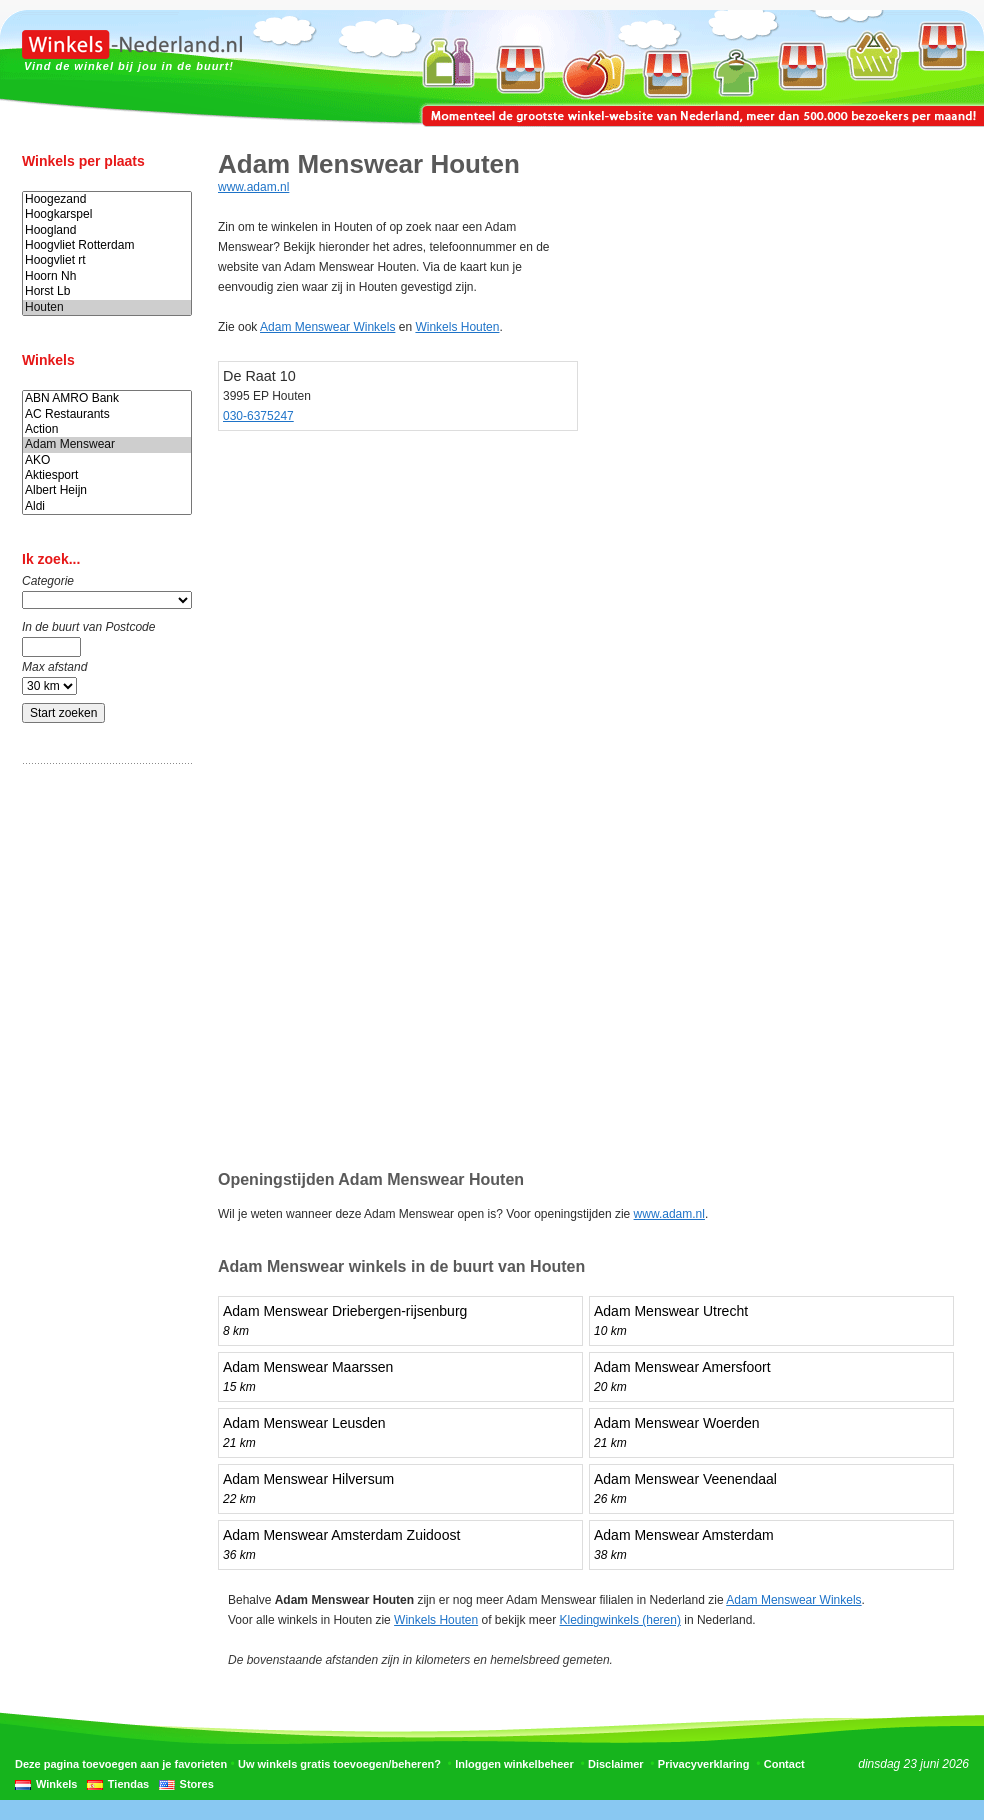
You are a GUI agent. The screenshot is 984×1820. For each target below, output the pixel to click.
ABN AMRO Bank (107, 398)
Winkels (56, 1784)
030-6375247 (258, 416)
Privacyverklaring (704, 1764)
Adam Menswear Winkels (327, 327)
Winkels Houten (457, 327)
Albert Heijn (107, 490)
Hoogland (107, 230)
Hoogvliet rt (107, 260)
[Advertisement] (102, 1093)
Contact (784, 1764)
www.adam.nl (253, 187)
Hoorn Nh (107, 276)
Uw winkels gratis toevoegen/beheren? (339, 1764)
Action (107, 429)
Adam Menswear (107, 444)
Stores (197, 1784)
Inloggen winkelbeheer (514, 1764)
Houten (107, 307)
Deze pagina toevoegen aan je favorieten (121, 1764)
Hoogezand (107, 199)
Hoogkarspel (107, 214)
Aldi (107, 506)
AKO (107, 460)
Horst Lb (107, 291)
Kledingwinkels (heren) (620, 1620)
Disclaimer (616, 1764)
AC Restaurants (107, 414)
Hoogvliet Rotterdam (107, 245)
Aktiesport (107, 475)
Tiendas (128, 1784)
